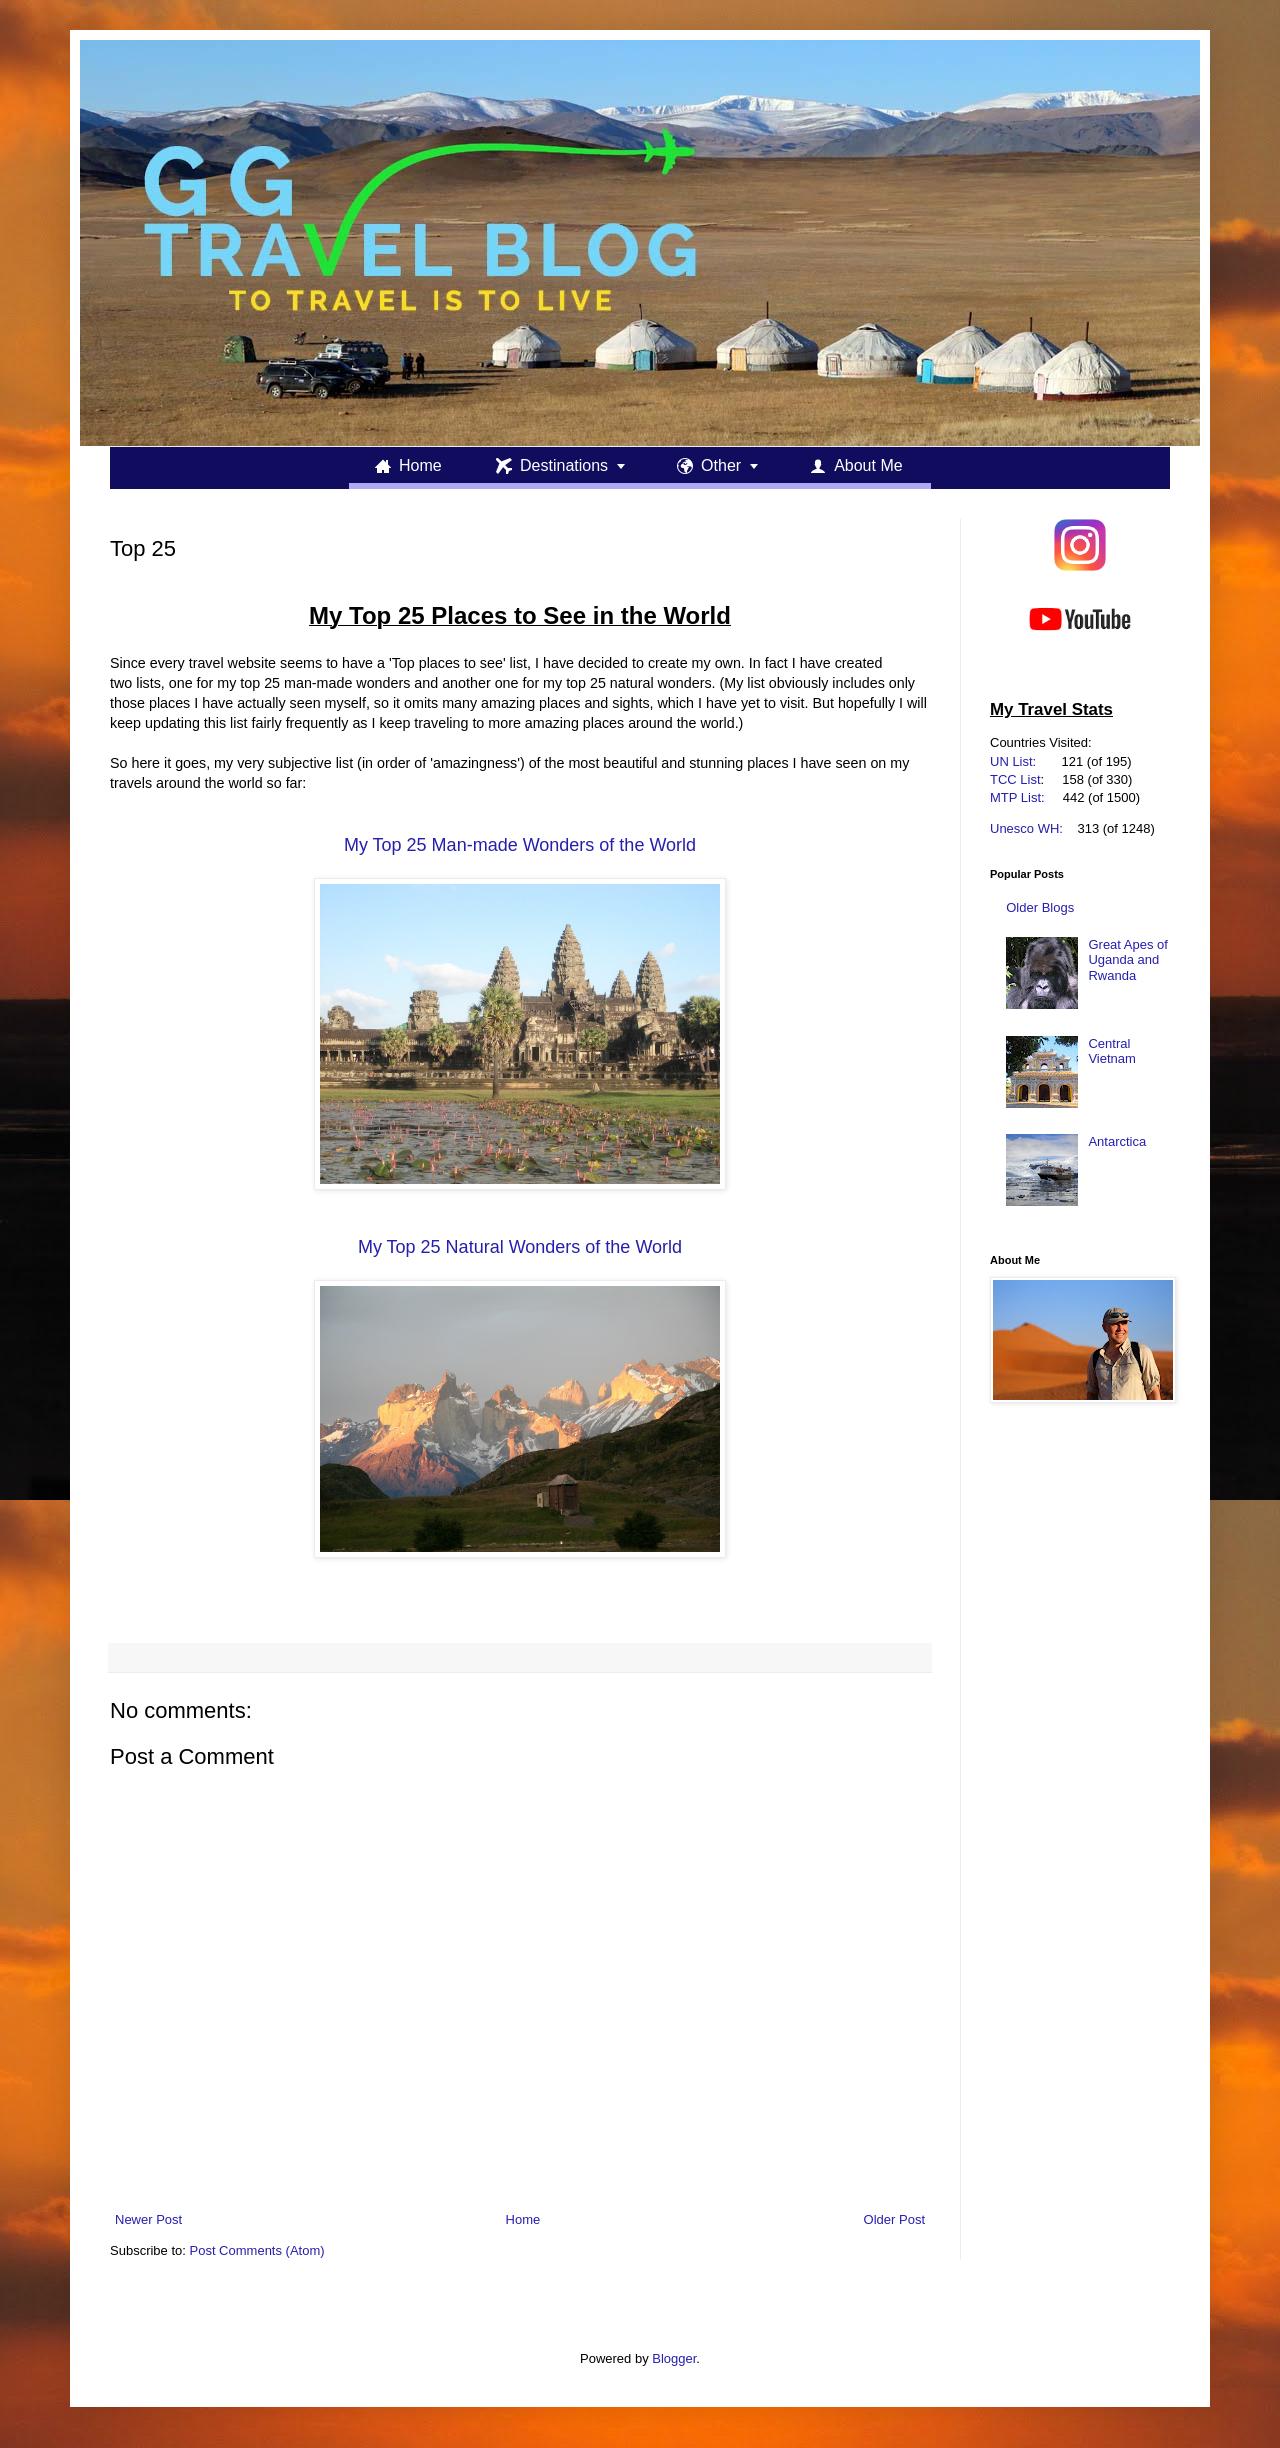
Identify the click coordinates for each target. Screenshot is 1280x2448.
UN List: (1013, 761)
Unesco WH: (1026, 828)
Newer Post (148, 2219)
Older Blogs (1040, 907)
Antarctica (1117, 1141)
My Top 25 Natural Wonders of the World (520, 1247)
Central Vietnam (1111, 1051)
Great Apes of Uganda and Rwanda (1128, 960)
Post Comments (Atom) (257, 2250)
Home (523, 2219)
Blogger (674, 2358)
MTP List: (1017, 797)
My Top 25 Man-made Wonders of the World (520, 845)
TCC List (1015, 779)
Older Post (894, 2219)
